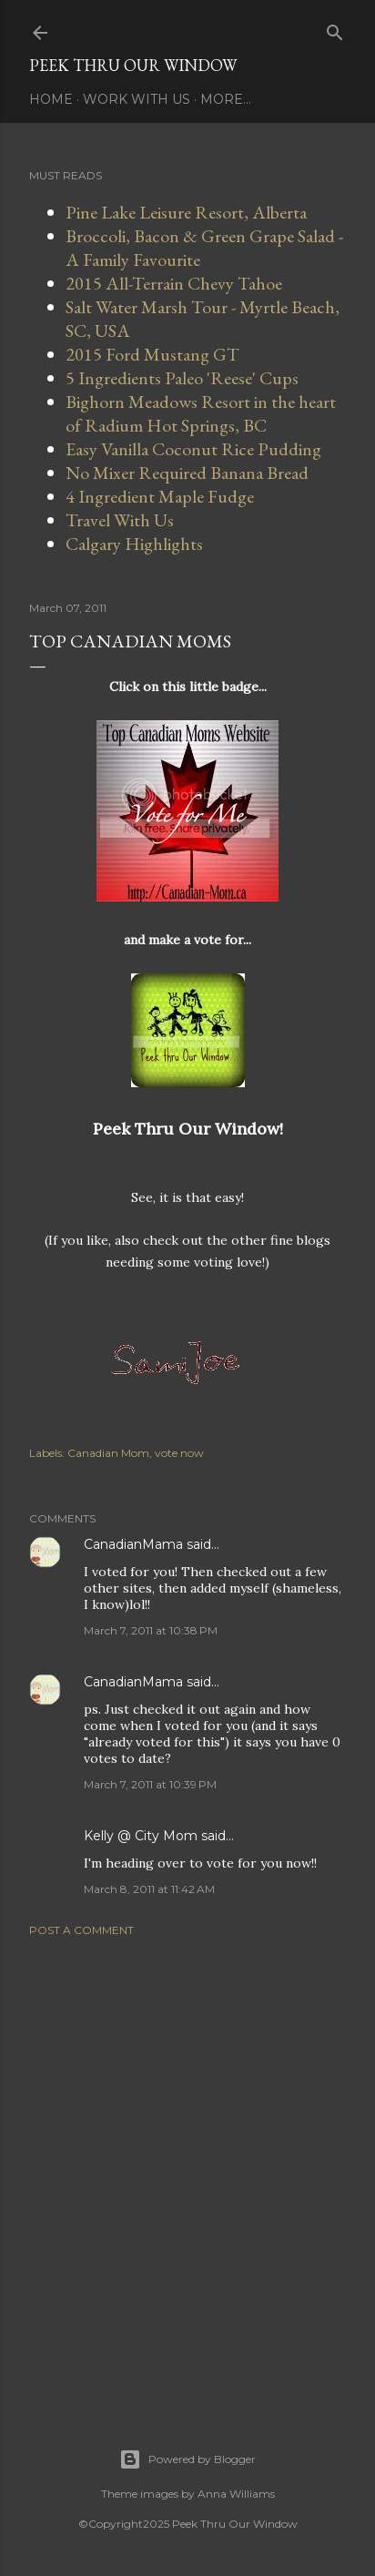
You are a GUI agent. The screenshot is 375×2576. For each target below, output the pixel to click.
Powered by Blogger (187, 2459)
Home (51, 99)
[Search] (335, 28)
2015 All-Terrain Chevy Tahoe (174, 283)
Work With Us (136, 99)
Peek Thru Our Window (133, 65)
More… (225, 99)
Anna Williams (236, 2493)
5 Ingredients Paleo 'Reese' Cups (182, 378)
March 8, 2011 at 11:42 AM (149, 1889)
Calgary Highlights (134, 543)
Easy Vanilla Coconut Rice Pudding (193, 449)
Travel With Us (120, 520)
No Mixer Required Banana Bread (187, 472)
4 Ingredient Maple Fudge (160, 496)
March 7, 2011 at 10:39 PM (150, 1784)
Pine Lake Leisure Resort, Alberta (186, 212)
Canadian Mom (108, 1453)
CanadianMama (133, 1544)
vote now (179, 1453)
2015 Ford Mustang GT (152, 354)
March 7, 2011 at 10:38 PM (151, 1630)
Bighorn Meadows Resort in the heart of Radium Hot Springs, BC (201, 413)
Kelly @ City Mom (141, 1836)
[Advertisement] (187, 2169)
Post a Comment (81, 1930)
